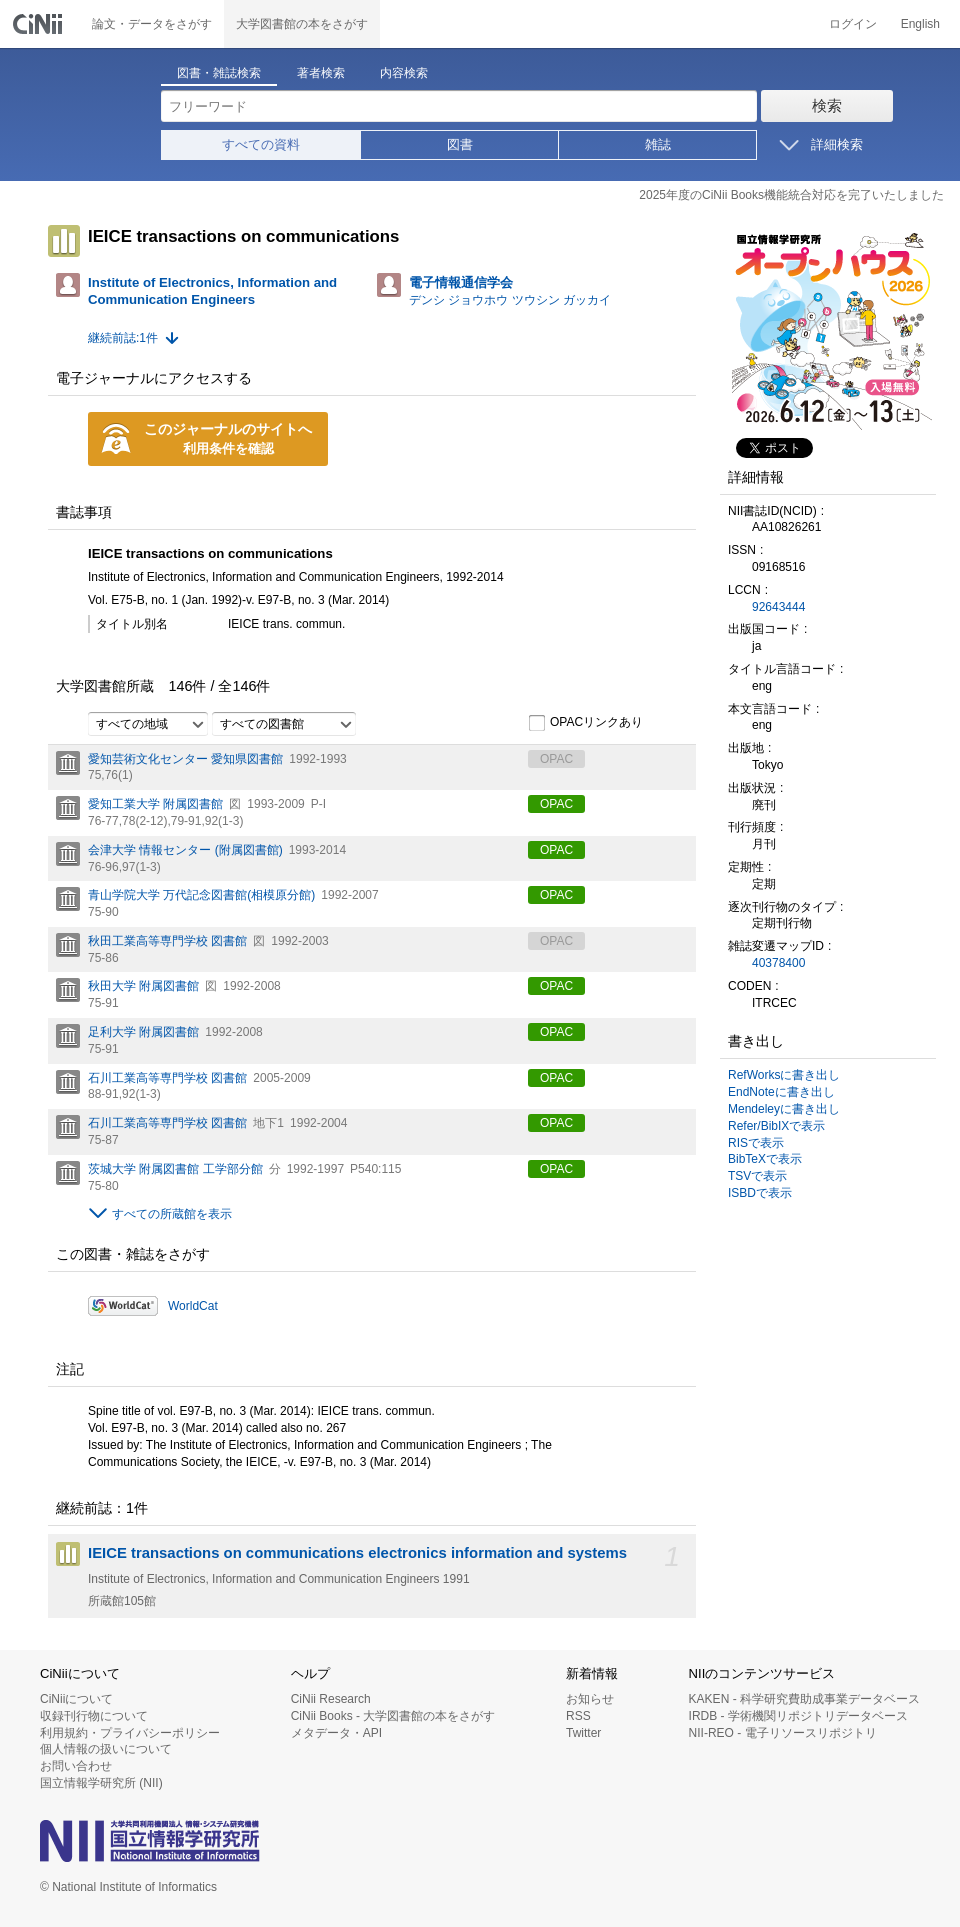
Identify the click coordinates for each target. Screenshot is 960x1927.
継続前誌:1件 (123, 338)
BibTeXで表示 (765, 1159)
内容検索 (404, 73)
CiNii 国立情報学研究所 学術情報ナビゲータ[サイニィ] (40, 24)
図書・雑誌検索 (219, 73)
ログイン (853, 24)
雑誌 (658, 144)
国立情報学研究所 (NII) (101, 1783)
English (920, 24)
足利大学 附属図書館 (143, 1032)
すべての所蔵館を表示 (172, 1214)
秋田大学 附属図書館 (143, 986)
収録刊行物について (94, 1716)
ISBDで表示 (760, 1193)
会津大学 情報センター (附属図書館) (185, 850)
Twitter (583, 1733)
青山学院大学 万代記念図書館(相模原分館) (201, 895)
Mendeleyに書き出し (784, 1109)
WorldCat (193, 1306)
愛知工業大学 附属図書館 (155, 804)
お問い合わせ (76, 1766)
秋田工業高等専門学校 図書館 (167, 941)
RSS (578, 1716)
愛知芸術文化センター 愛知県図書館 (185, 759)
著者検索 (321, 73)
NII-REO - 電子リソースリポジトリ (783, 1733)
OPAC (556, 804)
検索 (827, 105)
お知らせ (590, 1699)
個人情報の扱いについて (106, 1749)
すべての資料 (261, 144)
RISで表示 (756, 1143)
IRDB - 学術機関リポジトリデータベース (798, 1716)
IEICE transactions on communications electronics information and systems (357, 1553)
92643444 (778, 607)
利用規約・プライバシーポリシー (130, 1733)
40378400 (778, 963)
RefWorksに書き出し (784, 1075)
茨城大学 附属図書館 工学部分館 (175, 1169)
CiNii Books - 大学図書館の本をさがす (393, 1716)
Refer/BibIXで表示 (776, 1126)
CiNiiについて (76, 1699)
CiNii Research (331, 1699)
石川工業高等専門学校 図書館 (167, 1078)
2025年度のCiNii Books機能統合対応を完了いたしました (791, 195)
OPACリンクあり (585, 723)
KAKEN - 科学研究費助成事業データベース (804, 1699)
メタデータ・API (336, 1733)
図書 (460, 144)
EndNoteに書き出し (781, 1092)
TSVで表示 (757, 1176)
